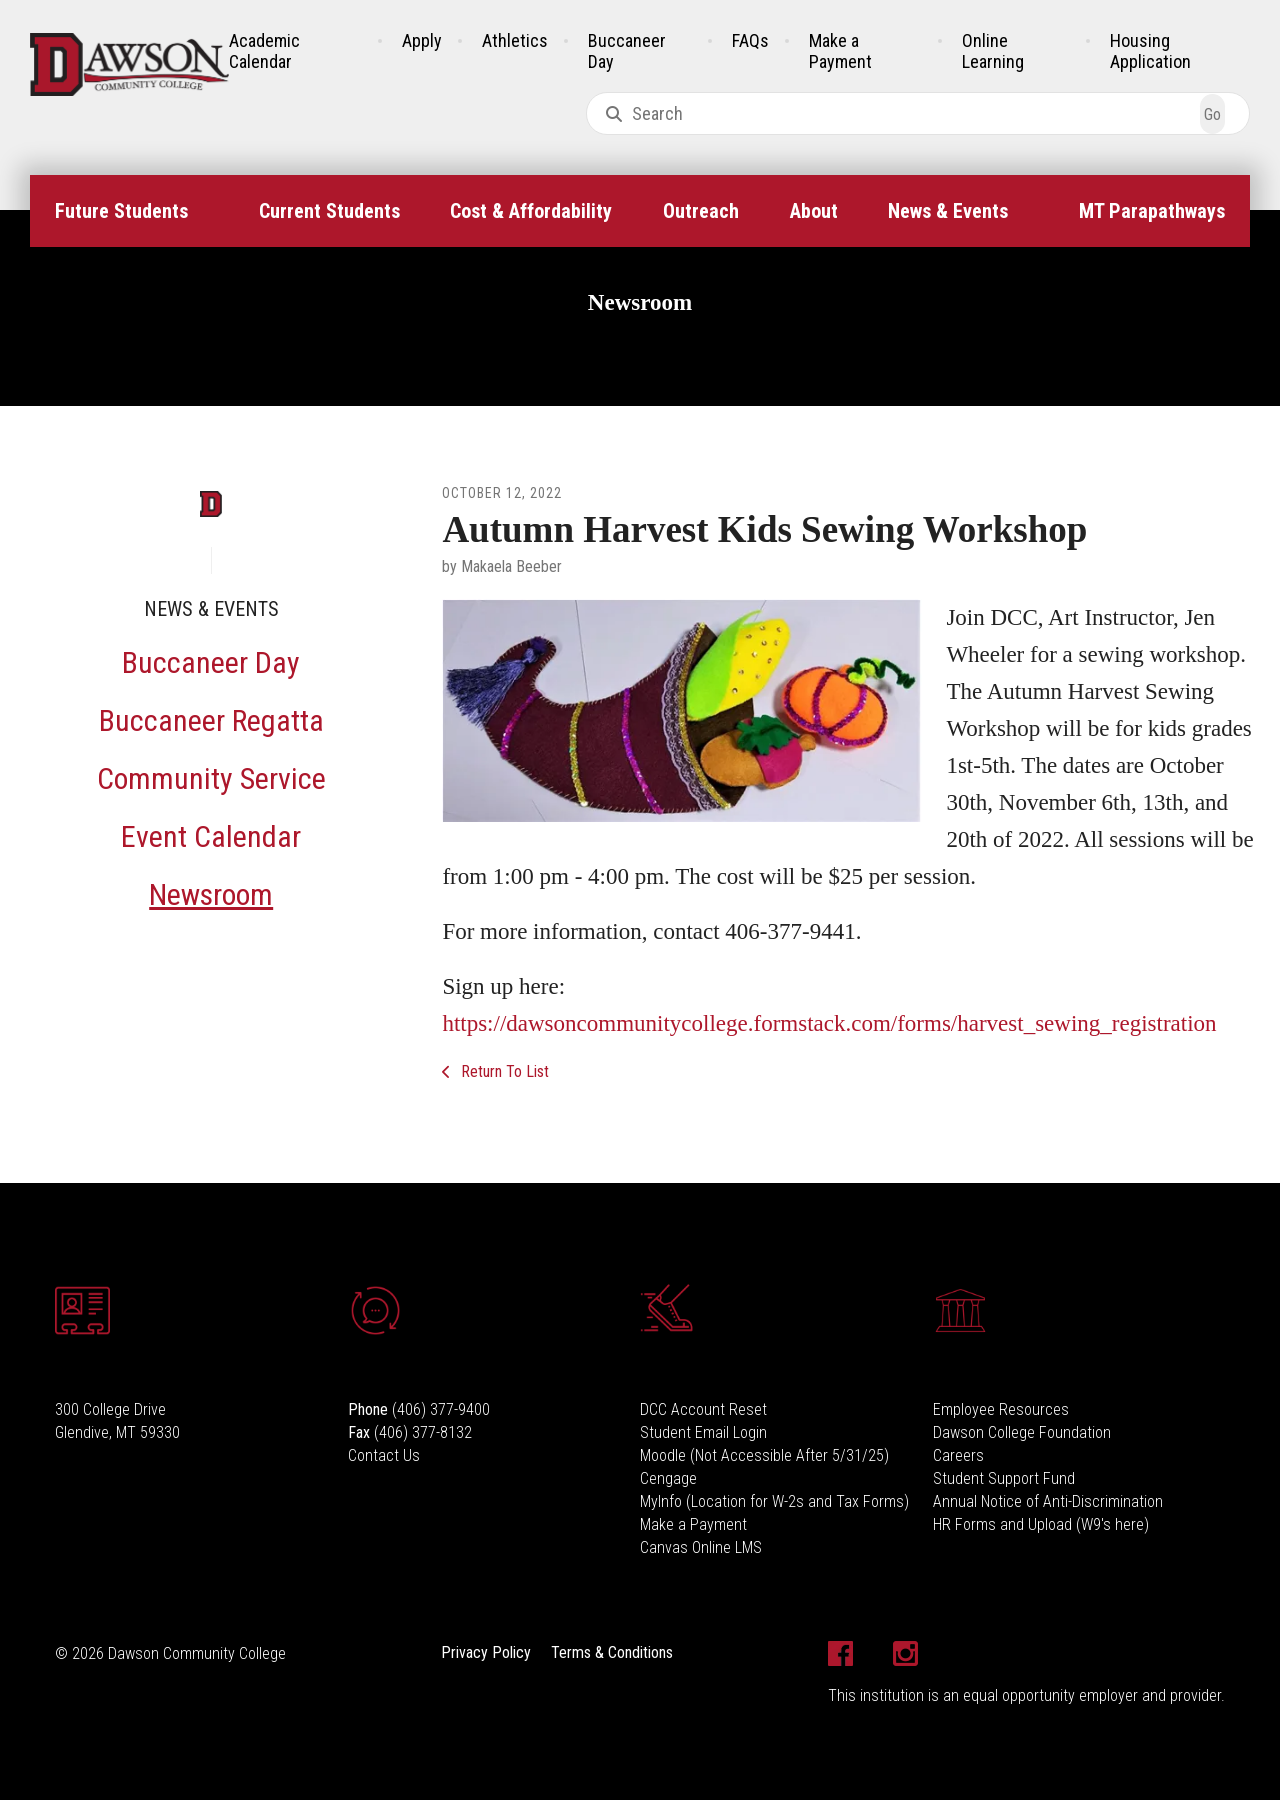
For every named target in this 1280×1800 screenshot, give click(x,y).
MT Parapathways (1152, 211)
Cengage (668, 1478)
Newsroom (211, 894)
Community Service (211, 778)
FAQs (750, 40)
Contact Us (384, 1455)
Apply (422, 40)
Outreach (701, 211)
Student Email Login (703, 1432)
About (814, 211)
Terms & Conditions (612, 1652)
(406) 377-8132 (423, 1432)
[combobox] (918, 113)
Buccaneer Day (211, 662)
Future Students (121, 211)
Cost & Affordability (531, 211)
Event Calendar (211, 836)
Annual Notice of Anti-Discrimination (1048, 1501)
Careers (958, 1455)
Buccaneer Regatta (211, 720)
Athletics (515, 40)
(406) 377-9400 (441, 1409)
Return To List (503, 1071)
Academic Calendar (264, 51)
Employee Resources (1001, 1409)
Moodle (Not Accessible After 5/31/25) (764, 1455)
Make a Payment (840, 51)
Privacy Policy (486, 1652)
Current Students (329, 211)
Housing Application (1150, 51)
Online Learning (993, 51)
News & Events (948, 211)
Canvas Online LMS (701, 1547)
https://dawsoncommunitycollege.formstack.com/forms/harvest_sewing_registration (829, 1023)
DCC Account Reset (703, 1409)
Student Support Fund (1004, 1478)
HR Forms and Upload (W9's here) (1041, 1524)
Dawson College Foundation (1022, 1432)
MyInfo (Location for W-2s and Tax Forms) (774, 1501)
